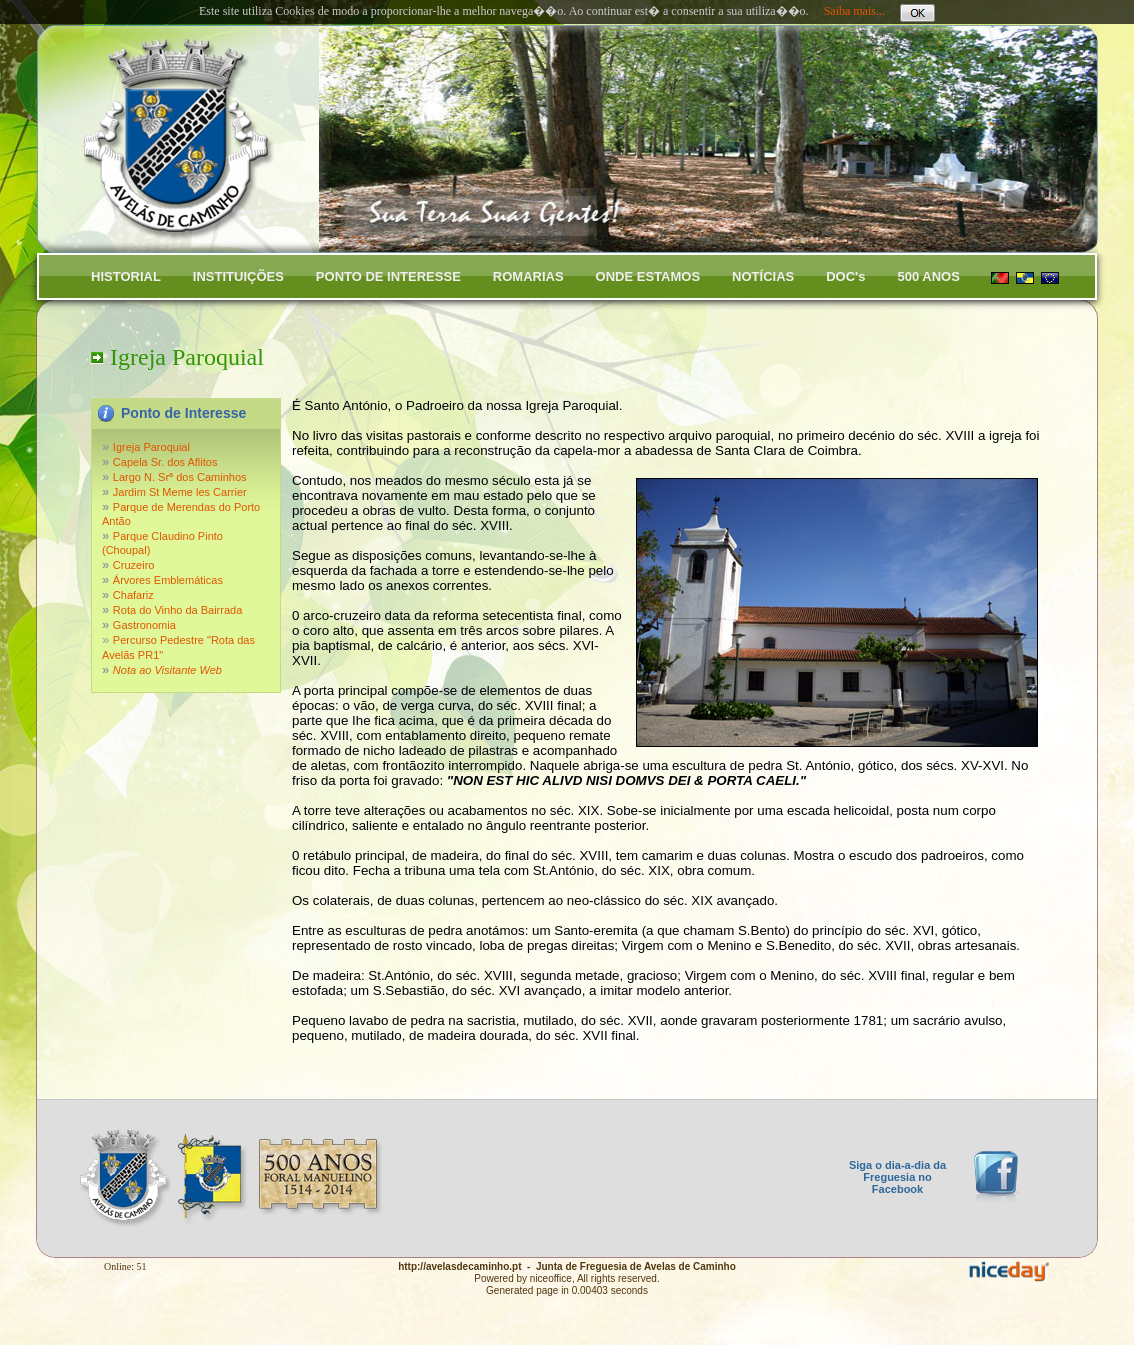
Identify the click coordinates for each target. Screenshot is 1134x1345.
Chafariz (133, 595)
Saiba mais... (854, 11)
